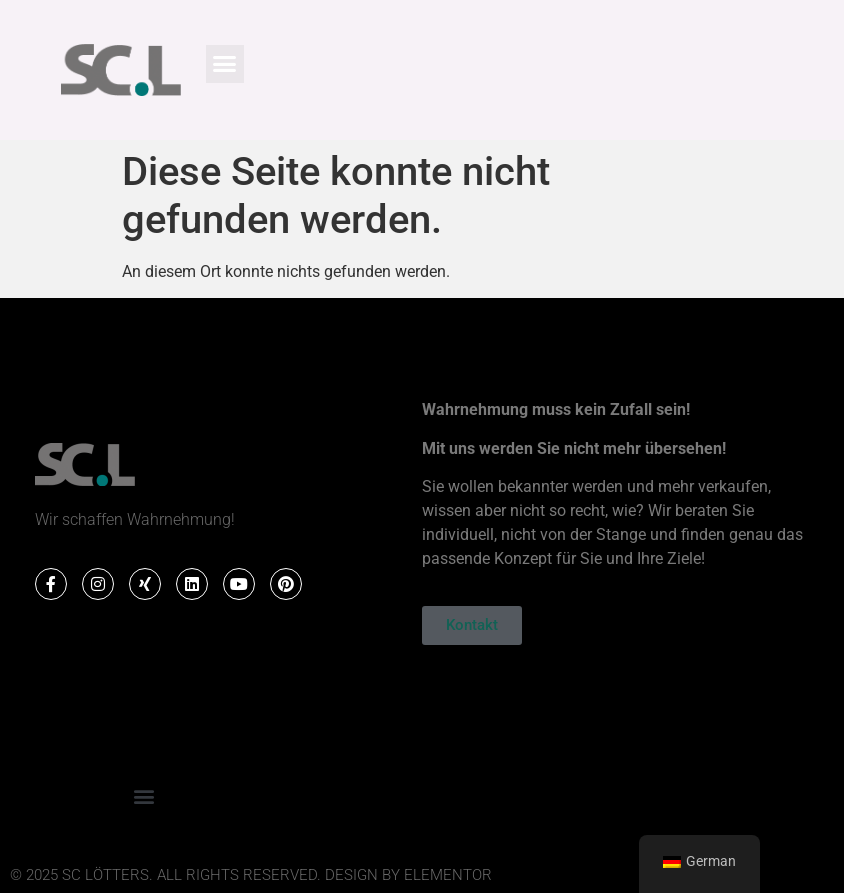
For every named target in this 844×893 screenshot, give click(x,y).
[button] (225, 64)
